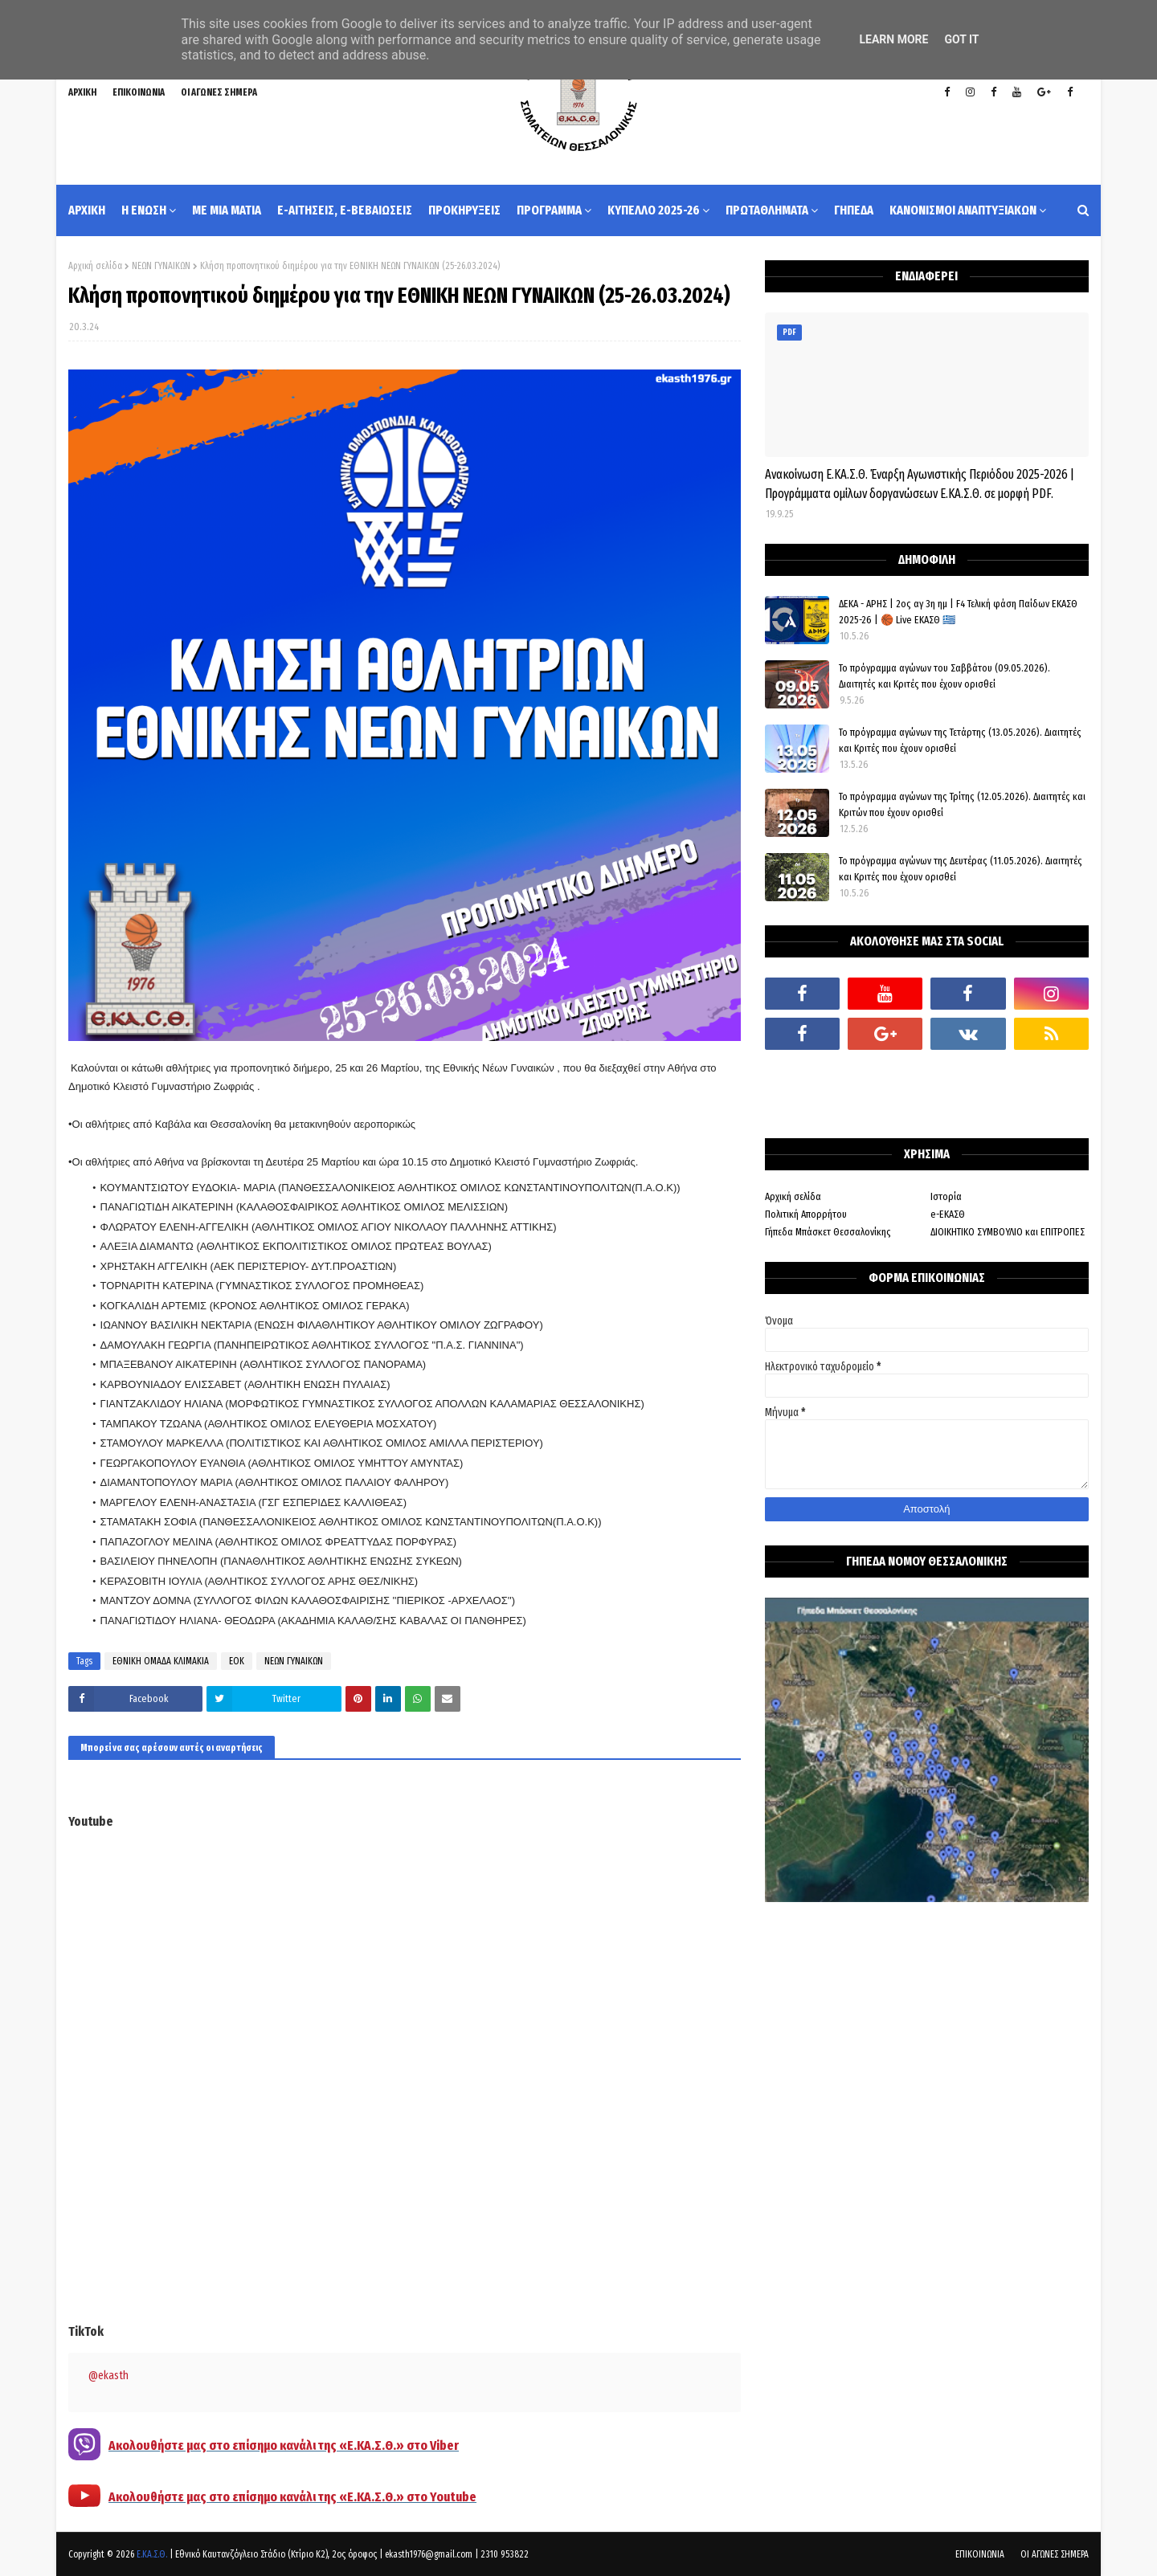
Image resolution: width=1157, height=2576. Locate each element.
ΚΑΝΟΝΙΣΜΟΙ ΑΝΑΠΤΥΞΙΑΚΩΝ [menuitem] (962, 210)
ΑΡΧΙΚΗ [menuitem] (86, 210)
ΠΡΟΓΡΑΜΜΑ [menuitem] (549, 210)
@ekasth (108, 2375)
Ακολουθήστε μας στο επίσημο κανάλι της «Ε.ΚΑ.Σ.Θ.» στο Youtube (292, 2496)
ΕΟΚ (236, 1661)
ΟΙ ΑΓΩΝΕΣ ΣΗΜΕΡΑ (219, 92)
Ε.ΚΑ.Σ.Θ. (152, 2554)
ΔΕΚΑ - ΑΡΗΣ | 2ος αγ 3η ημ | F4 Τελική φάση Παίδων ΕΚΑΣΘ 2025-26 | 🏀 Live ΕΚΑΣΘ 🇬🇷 (958, 612)
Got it (961, 39)
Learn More (893, 39)
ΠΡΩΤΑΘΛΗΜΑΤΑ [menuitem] (767, 210)
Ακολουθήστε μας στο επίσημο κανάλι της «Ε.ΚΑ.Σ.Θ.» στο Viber (283, 2445)
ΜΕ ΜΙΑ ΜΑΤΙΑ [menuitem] (226, 210)
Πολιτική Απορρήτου (806, 1214)
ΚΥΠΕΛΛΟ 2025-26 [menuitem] (653, 210)
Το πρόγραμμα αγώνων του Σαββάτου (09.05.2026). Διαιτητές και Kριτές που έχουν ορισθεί (944, 676)
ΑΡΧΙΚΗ (82, 92)
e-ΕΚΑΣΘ (947, 1214)
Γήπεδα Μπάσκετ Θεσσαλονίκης (828, 1232)
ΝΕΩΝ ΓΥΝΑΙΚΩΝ (161, 265)
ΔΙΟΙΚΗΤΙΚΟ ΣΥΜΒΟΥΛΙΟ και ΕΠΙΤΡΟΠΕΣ (1007, 1232)
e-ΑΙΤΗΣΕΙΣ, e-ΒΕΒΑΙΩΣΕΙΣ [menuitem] (344, 210)
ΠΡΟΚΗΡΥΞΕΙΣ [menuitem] (464, 210)
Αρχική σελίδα (95, 265)
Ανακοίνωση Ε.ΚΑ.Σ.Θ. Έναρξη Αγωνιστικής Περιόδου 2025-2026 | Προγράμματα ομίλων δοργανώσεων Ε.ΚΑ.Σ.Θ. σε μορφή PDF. (919, 484)
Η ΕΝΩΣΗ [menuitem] (143, 210)
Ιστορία (946, 1196)
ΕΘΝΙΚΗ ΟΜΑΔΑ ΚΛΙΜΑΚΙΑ (160, 1661)
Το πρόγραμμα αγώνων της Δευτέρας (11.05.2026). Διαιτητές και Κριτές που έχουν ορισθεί (960, 869)
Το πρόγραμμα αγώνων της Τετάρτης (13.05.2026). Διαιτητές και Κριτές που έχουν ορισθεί (960, 740)
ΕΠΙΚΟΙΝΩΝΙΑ (138, 92)
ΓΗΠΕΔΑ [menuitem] (853, 210)
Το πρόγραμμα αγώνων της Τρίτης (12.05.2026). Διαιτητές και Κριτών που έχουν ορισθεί (962, 804)
